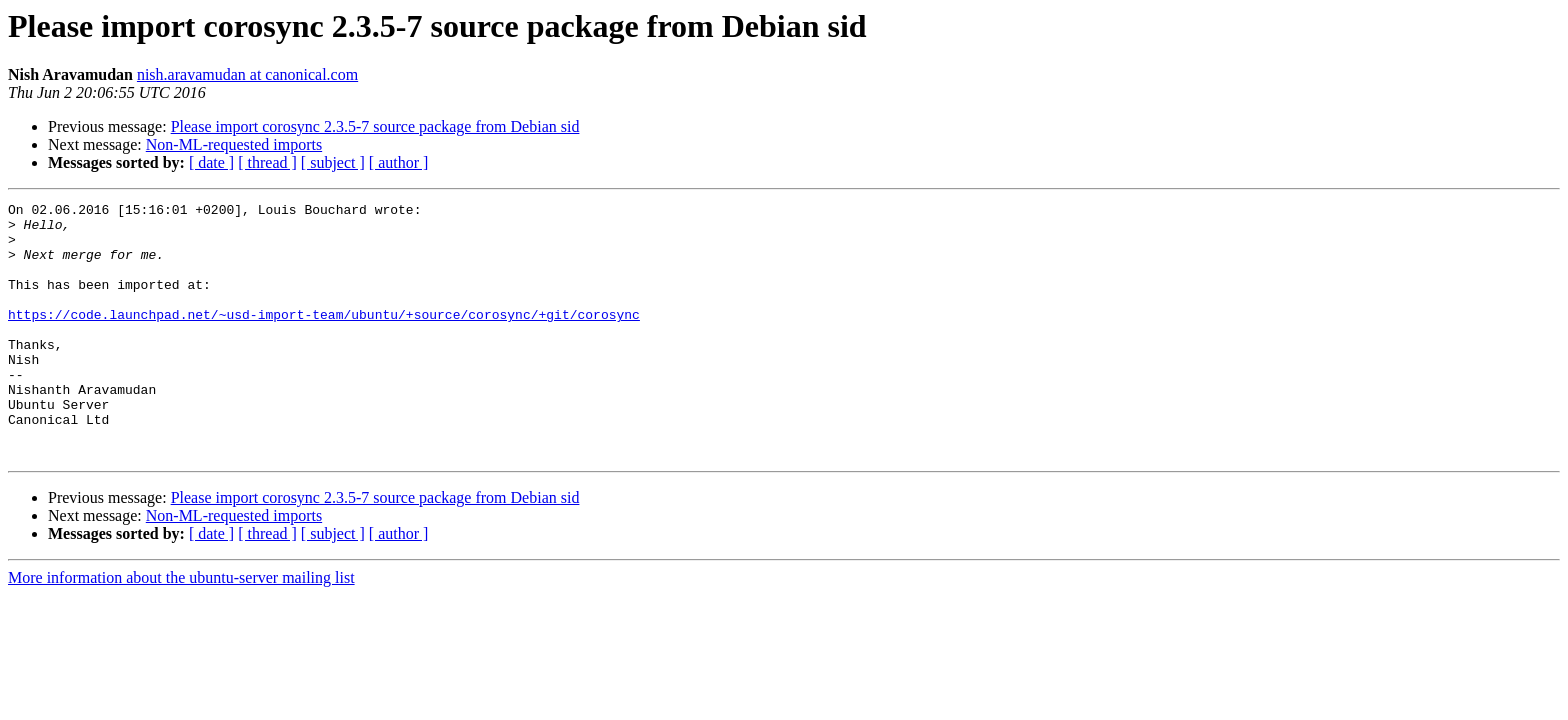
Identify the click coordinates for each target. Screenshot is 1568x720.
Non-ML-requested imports (234, 144)
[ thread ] (267, 162)
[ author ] (399, 162)
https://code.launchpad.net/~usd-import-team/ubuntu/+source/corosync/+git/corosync (324, 338)
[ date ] (211, 162)
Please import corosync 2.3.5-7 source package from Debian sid (375, 126)
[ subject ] (333, 162)
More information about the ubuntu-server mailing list (181, 628)
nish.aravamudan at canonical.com (247, 74)
